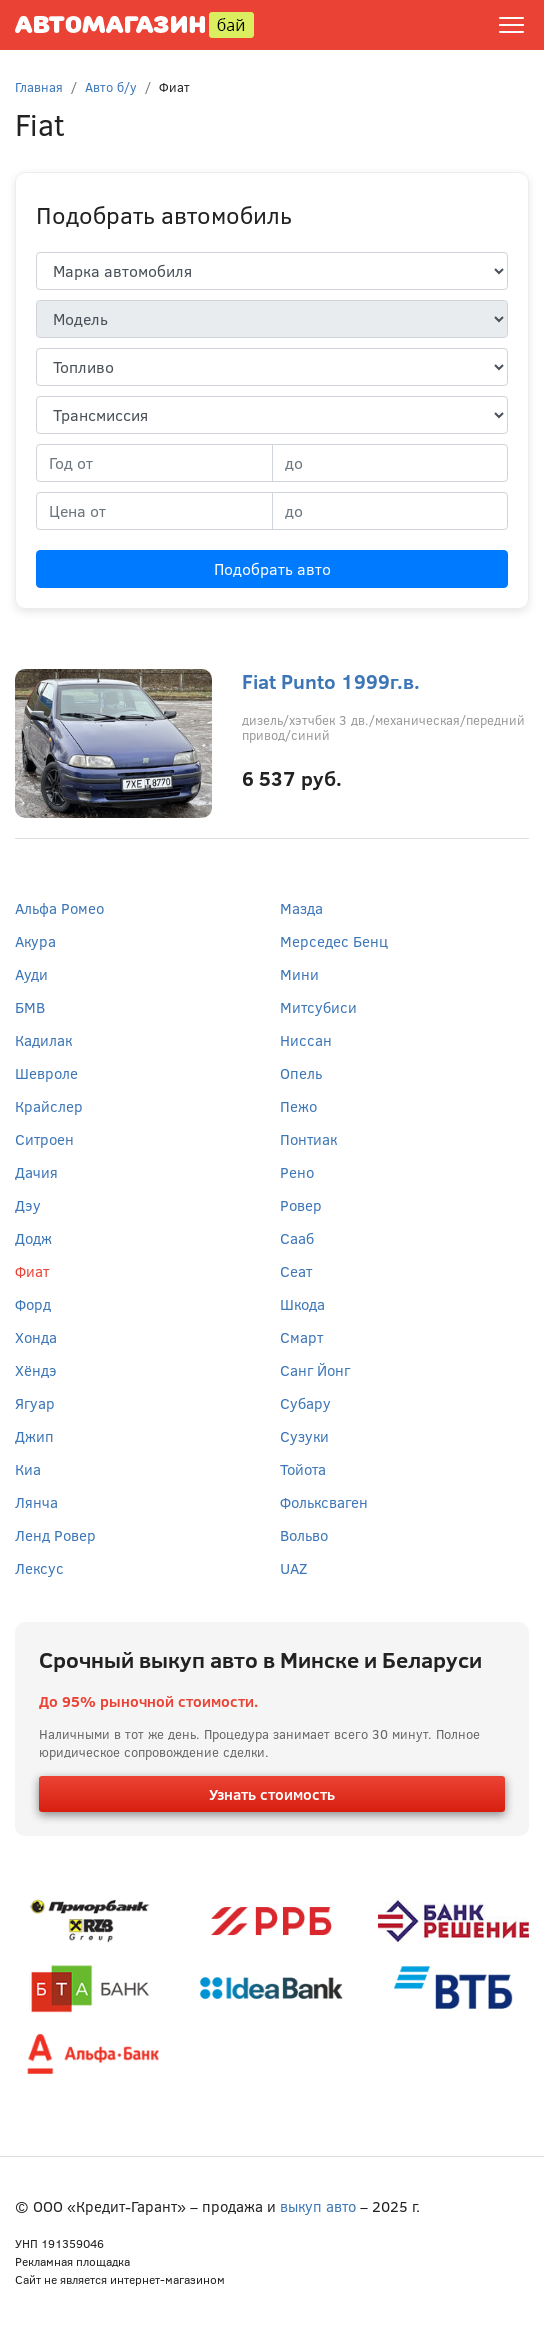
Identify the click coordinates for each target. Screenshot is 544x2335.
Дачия (36, 1172)
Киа (28, 1469)
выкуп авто (318, 2206)
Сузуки (304, 1436)
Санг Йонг (315, 1370)
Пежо (298, 1106)
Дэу (28, 1205)
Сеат (296, 1271)
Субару (305, 1403)
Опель (301, 1073)
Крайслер (49, 1106)
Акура (35, 941)
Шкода (302, 1304)
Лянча (36, 1502)
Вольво (304, 1535)
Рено (297, 1172)
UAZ (294, 1568)
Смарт (301, 1337)
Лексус (39, 1568)
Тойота (303, 1469)
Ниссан (306, 1040)
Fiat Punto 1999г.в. (331, 680)
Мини (299, 974)
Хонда (36, 1337)
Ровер (301, 1205)
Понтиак (308, 1139)
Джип (34, 1436)
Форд (33, 1304)
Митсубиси (318, 1007)
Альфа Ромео (59, 908)
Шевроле (46, 1073)
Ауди (31, 974)
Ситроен (44, 1139)
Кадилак (43, 1040)
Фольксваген (324, 1502)
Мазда (301, 908)
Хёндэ (36, 1370)
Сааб (297, 1238)
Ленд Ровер (55, 1535)
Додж (33, 1238)
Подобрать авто (272, 568)
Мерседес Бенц (334, 941)
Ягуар (35, 1403)
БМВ (30, 1007)
